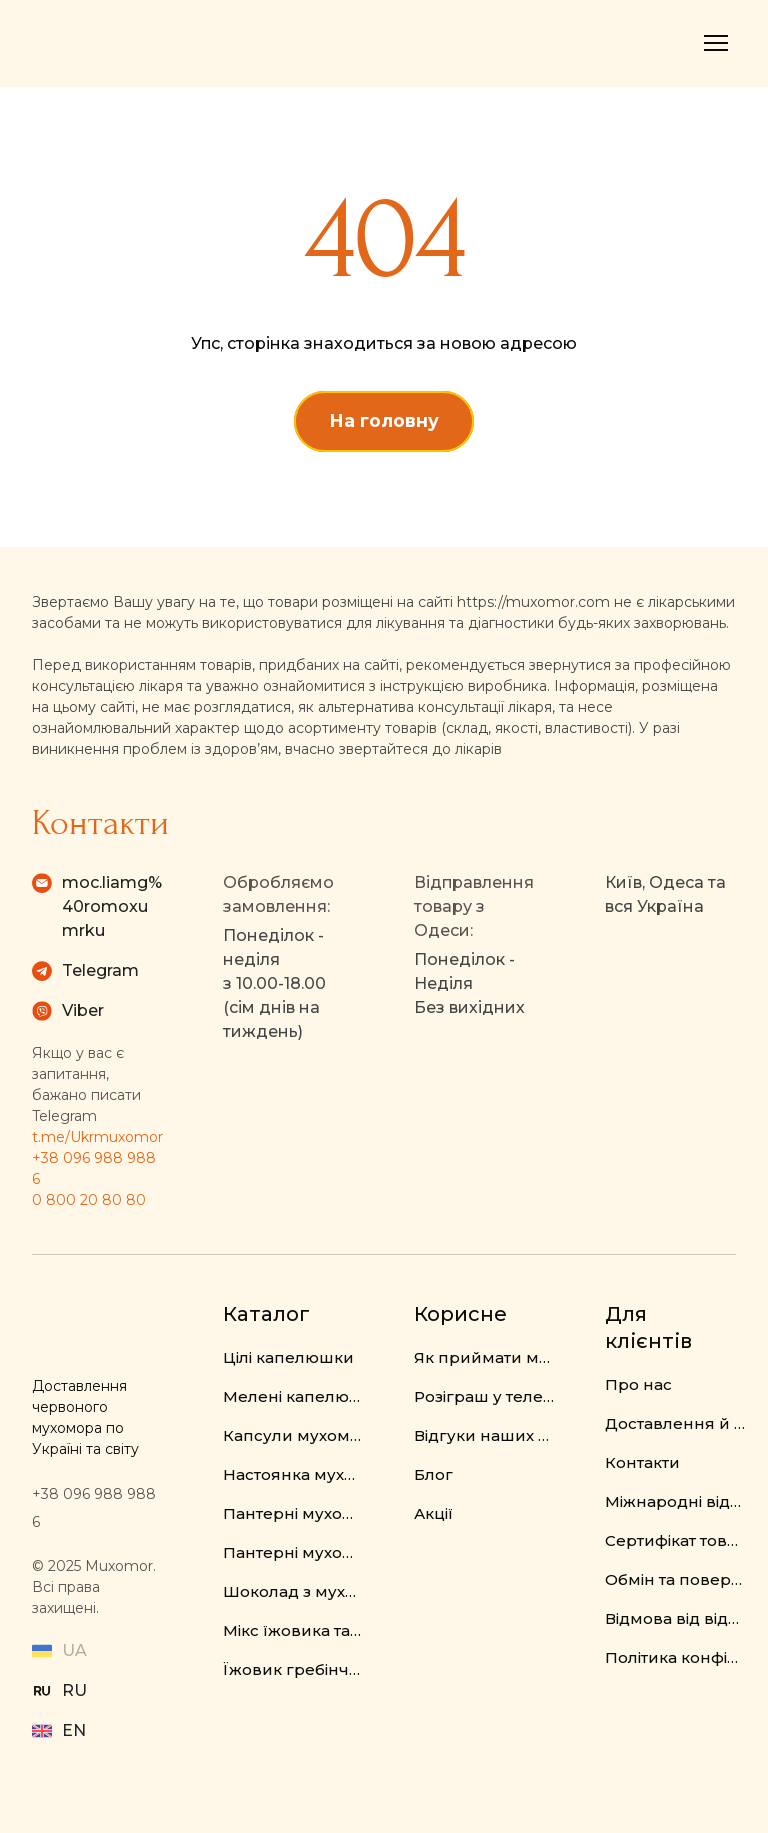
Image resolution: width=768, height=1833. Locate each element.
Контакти (642, 1462)
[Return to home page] (115, 43)
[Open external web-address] (42, 1691)
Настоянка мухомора (293, 1474)
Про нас (638, 1384)
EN (74, 1730)
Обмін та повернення (675, 1579)
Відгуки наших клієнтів (484, 1435)
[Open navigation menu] (716, 43)
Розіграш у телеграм (484, 1396)
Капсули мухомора (293, 1435)
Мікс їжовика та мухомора (293, 1630)
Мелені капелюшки (293, 1396)
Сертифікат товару (675, 1540)
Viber (83, 1010)
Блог (433, 1474)
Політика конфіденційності (675, 1657)
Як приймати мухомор (484, 1357)
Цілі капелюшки (288, 1357)
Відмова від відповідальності (675, 1618)
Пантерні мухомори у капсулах (293, 1552)
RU (74, 1690)
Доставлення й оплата (675, 1423)
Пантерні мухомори (293, 1513)
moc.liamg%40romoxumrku (112, 906)
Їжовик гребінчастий (293, 1669)
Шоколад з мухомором (293, 1591)
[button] (384, 421)
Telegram (100, 970)
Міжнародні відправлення (675, 1501)
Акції (433, 1513)
